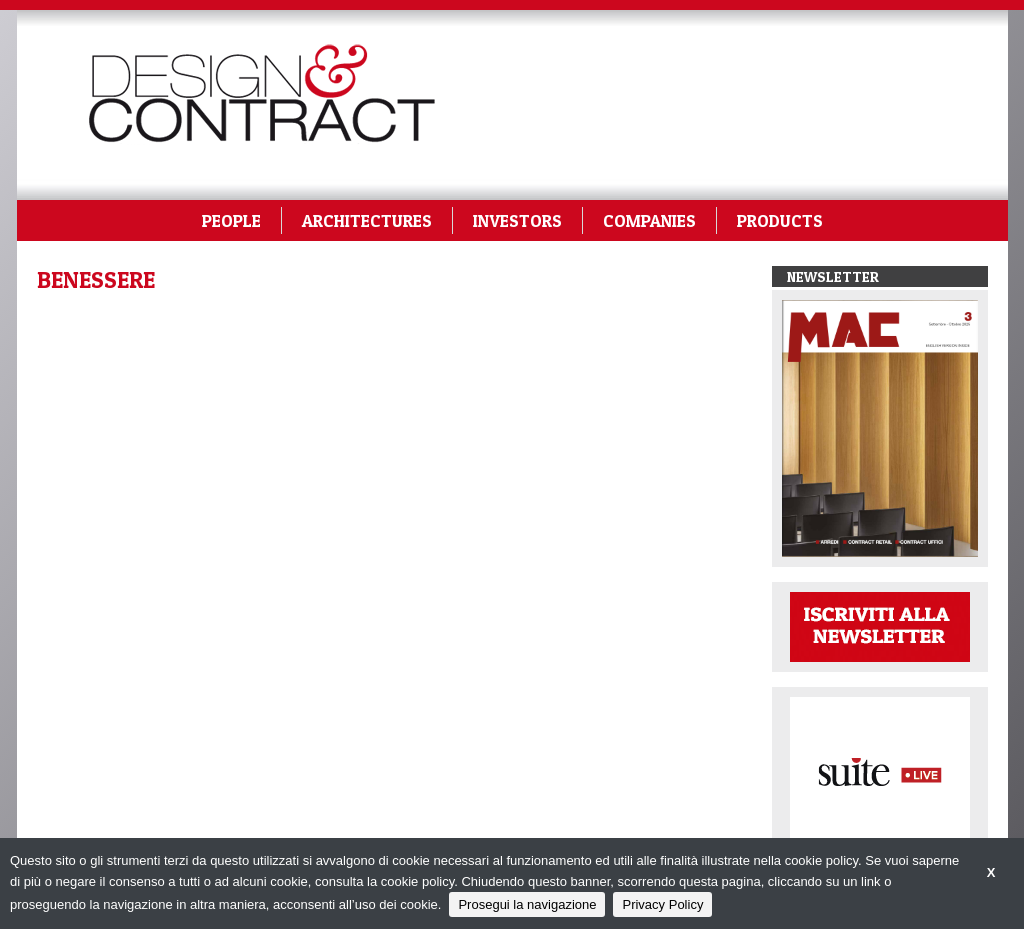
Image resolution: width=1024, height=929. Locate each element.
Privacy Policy (662, 904)
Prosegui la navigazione (527, 904)
